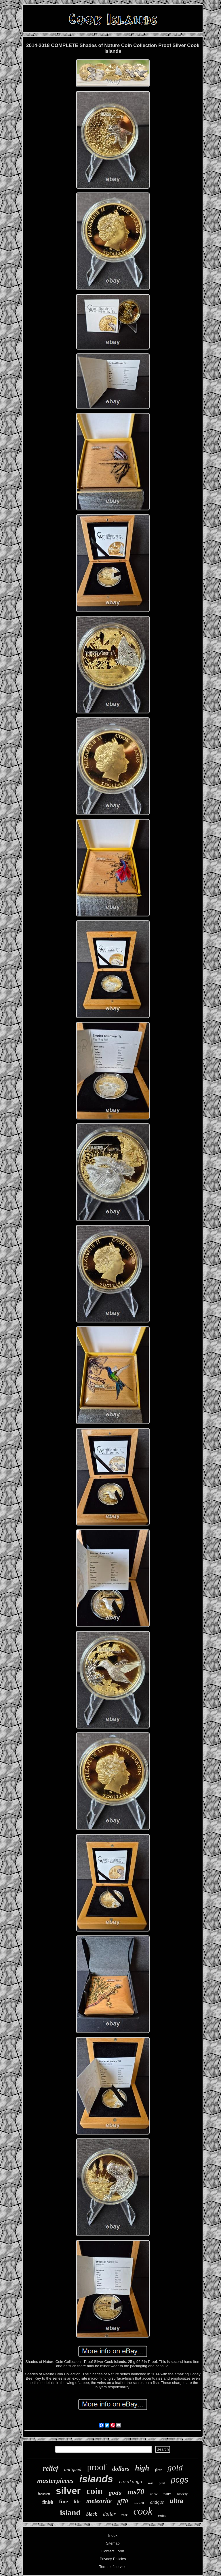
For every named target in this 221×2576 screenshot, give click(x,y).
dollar (109, 2514)
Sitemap (113, 2543)
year (150, 2483)
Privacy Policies (113, 2559)
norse (154, 2494)
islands (96, 2478)
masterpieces (55, 2480)
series (161, 2515)
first (158, 2470)
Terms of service (113, 2566)
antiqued (72, 2469)
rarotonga (130, 2482)
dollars (120, 2468)
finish (47, 2502)
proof (96, 2467)
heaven (44, 2494)
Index (112, 2535)
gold (175, 2467)
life (77, 2501)
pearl (162, 2483)
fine (63, 2501)
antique (157, 2502)
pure (167, 2494)
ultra (176, 2500)
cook (142, 2511)
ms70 (135, 2491)
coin (94, 2491)
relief (50, 2468)
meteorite (99, 2500)
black (91, 2514)
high (142, 2468)
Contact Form (113, 2551)
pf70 (122, 2501)
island (70, 2512)
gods (115, 2493)
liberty (182, 2494)
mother (139, 2502)
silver (68, 2490)
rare (124, 2515)
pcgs (179, 2479)
